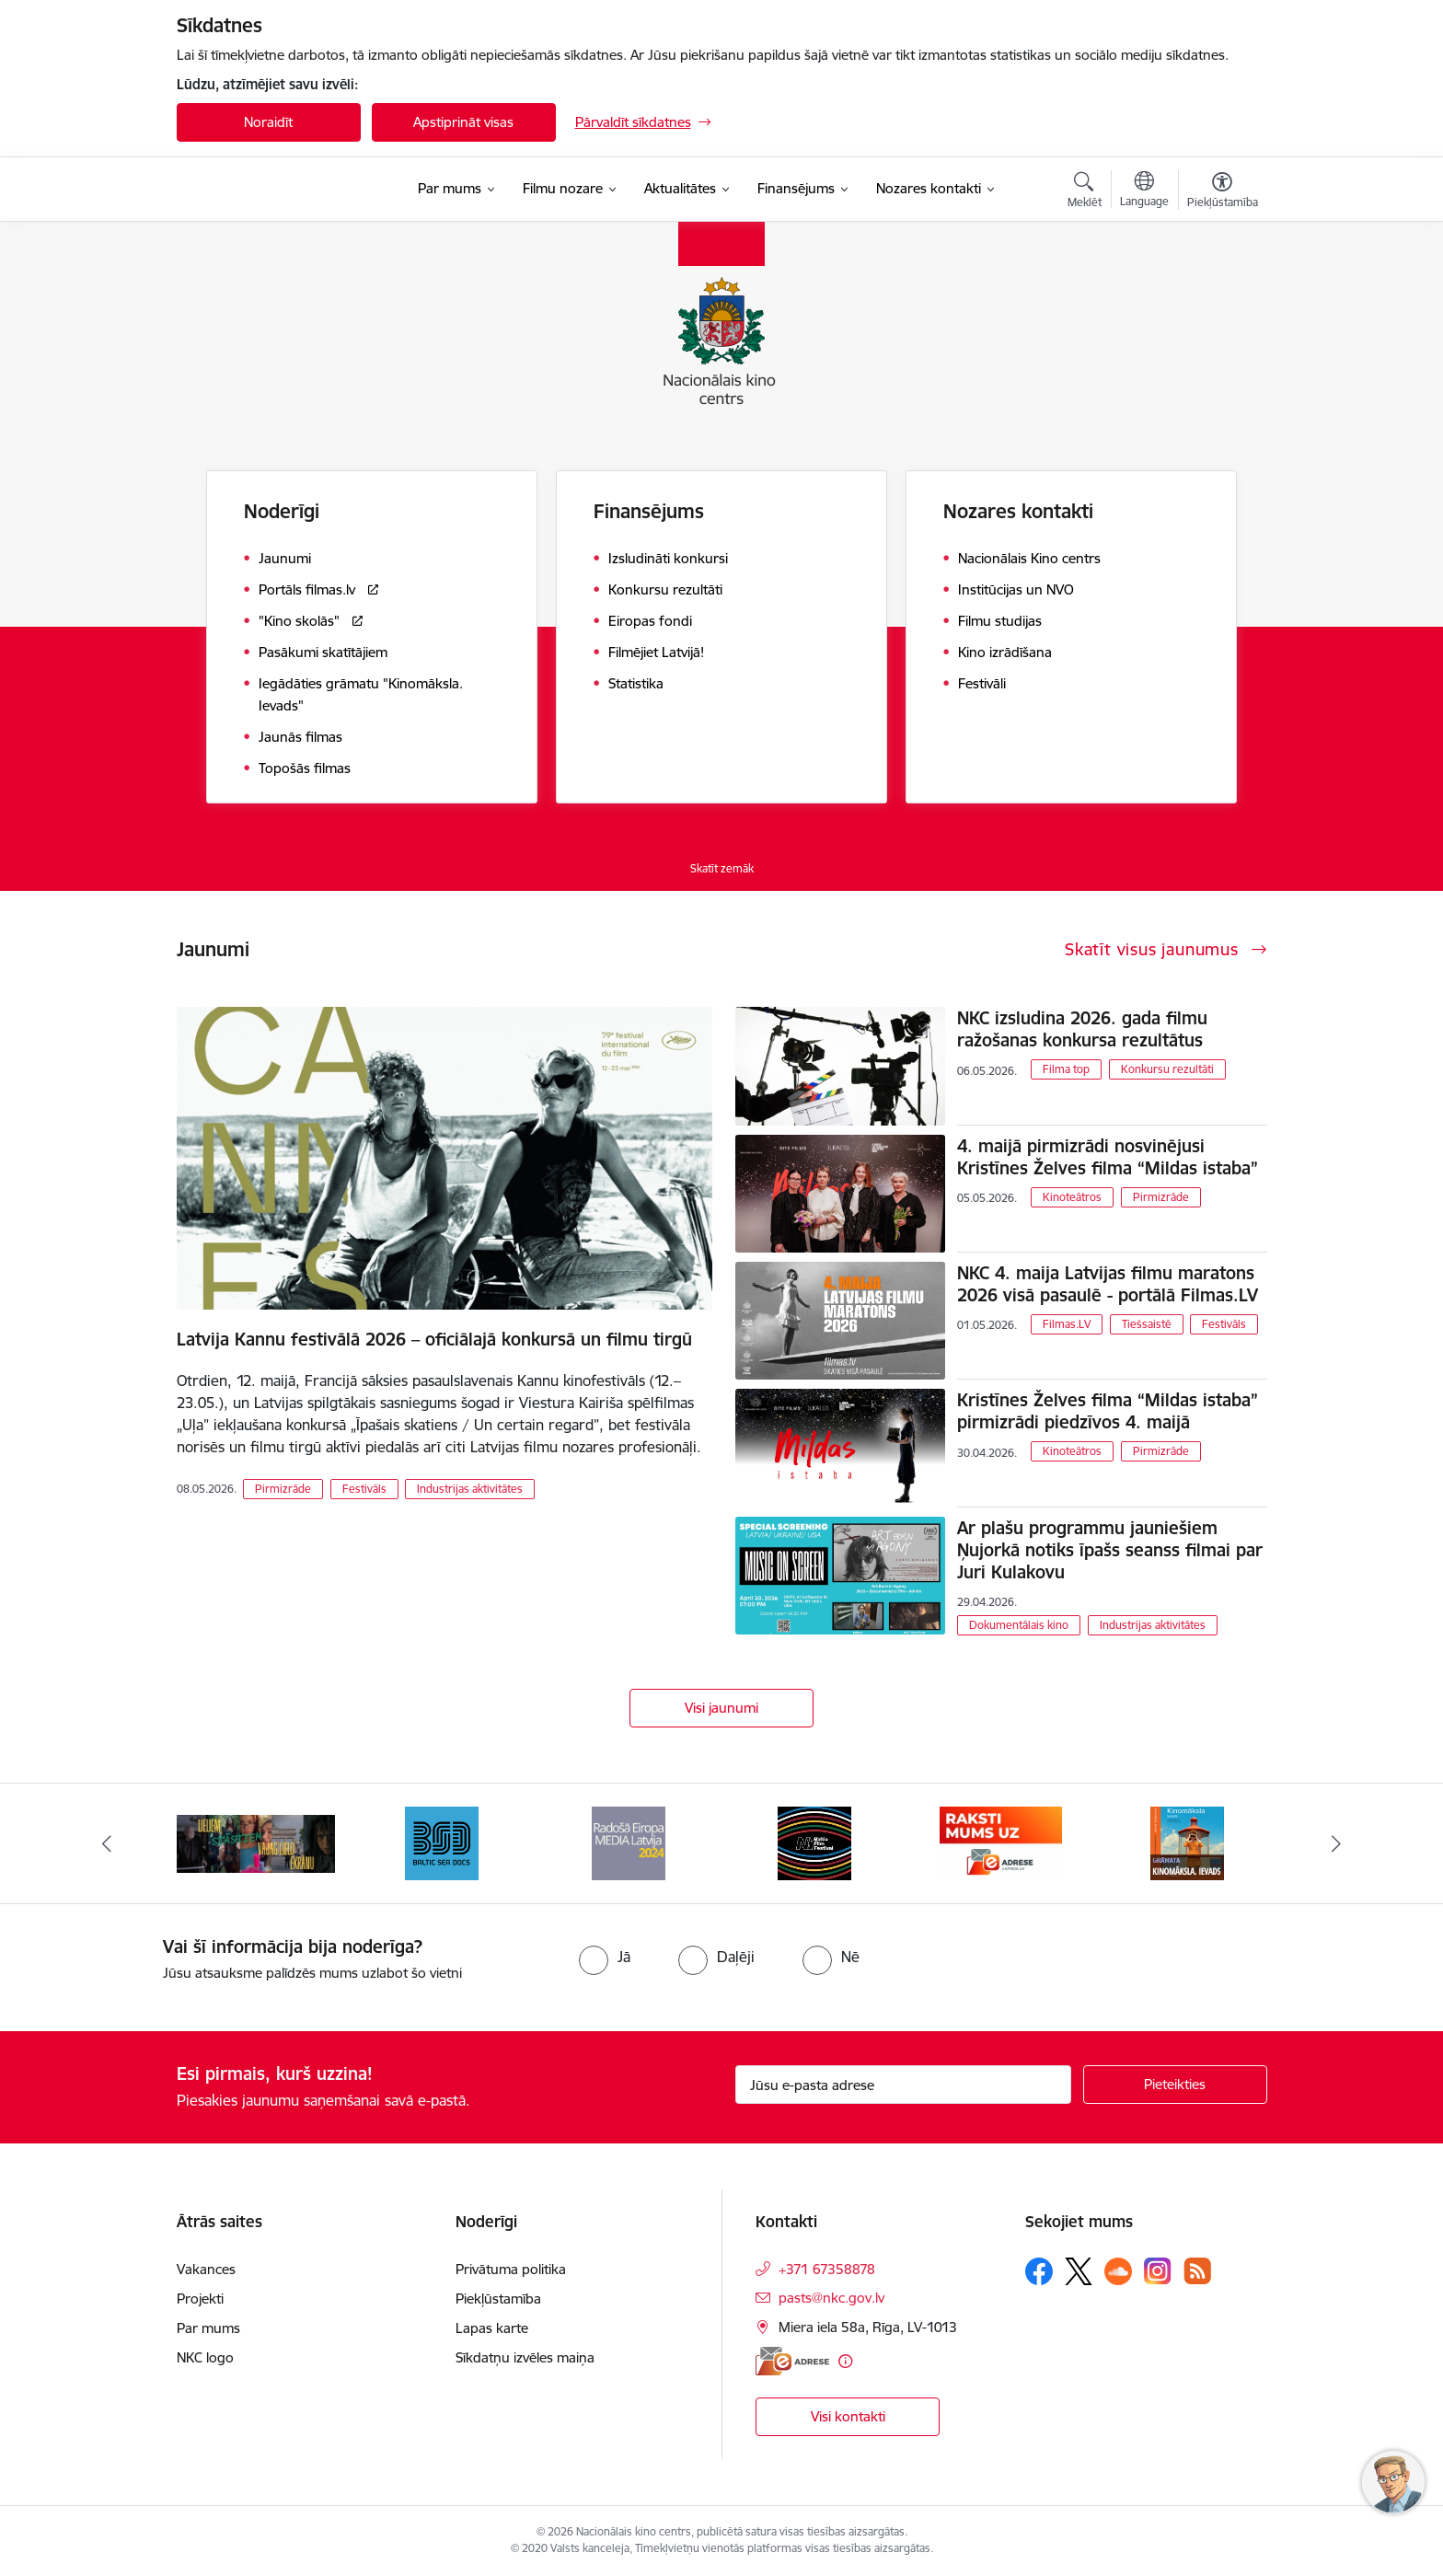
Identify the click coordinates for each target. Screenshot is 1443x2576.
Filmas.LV (1067, 1324)
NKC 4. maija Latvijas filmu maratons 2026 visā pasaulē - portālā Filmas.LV (1107, 1284)
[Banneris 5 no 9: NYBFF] (1001, 1842)
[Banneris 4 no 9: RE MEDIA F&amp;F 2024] (814, 1842)
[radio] (604, 1957)
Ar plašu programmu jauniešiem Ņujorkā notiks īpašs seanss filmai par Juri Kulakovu (1110, 1550)
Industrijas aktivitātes (470, 1489)
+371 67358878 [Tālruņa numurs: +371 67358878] (827, 2269)
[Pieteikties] (1175, 2084)
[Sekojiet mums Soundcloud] (1118, 2271)
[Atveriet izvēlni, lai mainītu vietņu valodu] (1144, 191)
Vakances (206, 2269)
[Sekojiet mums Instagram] (1158, 2271)
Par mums (208, 2328)
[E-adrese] (792, 2361)
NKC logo (205, 2357)
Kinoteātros (1072, 1197)
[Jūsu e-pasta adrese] (903, 2084)
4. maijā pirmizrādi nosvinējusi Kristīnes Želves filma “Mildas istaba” (1107, 1157)
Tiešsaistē (1147, 1324)
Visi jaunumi (721, 1707)
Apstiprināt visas (463, 122)
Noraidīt (268, 122)
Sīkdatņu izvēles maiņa (525, 2357)
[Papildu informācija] (845, 2361)
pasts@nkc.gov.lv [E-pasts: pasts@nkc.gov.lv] (831, 2297)
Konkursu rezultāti (1167, 1069)
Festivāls (364, 1489)
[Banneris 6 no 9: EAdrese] (1187, 1842)
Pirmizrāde (283, 1489)
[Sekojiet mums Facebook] (1039, 2271)
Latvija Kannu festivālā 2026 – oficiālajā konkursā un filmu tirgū (434, 1339)
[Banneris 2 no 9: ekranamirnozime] (442, 1842)
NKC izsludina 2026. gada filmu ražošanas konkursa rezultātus (1082, 1029)
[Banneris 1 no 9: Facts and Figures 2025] (256, 1842)
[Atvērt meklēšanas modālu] (1084, 192)
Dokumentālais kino (1018, 1625)
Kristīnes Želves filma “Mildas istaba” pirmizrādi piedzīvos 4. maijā (1107, 1411)
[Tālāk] (1337, 1843)
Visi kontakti (848, 2416)
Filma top (1066, 1069)
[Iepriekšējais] (107, 1843)
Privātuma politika (511, 2269)
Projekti (200, 2298)
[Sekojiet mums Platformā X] (1078, 2271)
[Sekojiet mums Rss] (1197, 2271)
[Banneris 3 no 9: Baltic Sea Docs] (628, 1842)
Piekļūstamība (498, 2298)
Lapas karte (492, 2328)
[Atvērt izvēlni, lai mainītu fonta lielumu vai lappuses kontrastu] (1222, 192)
